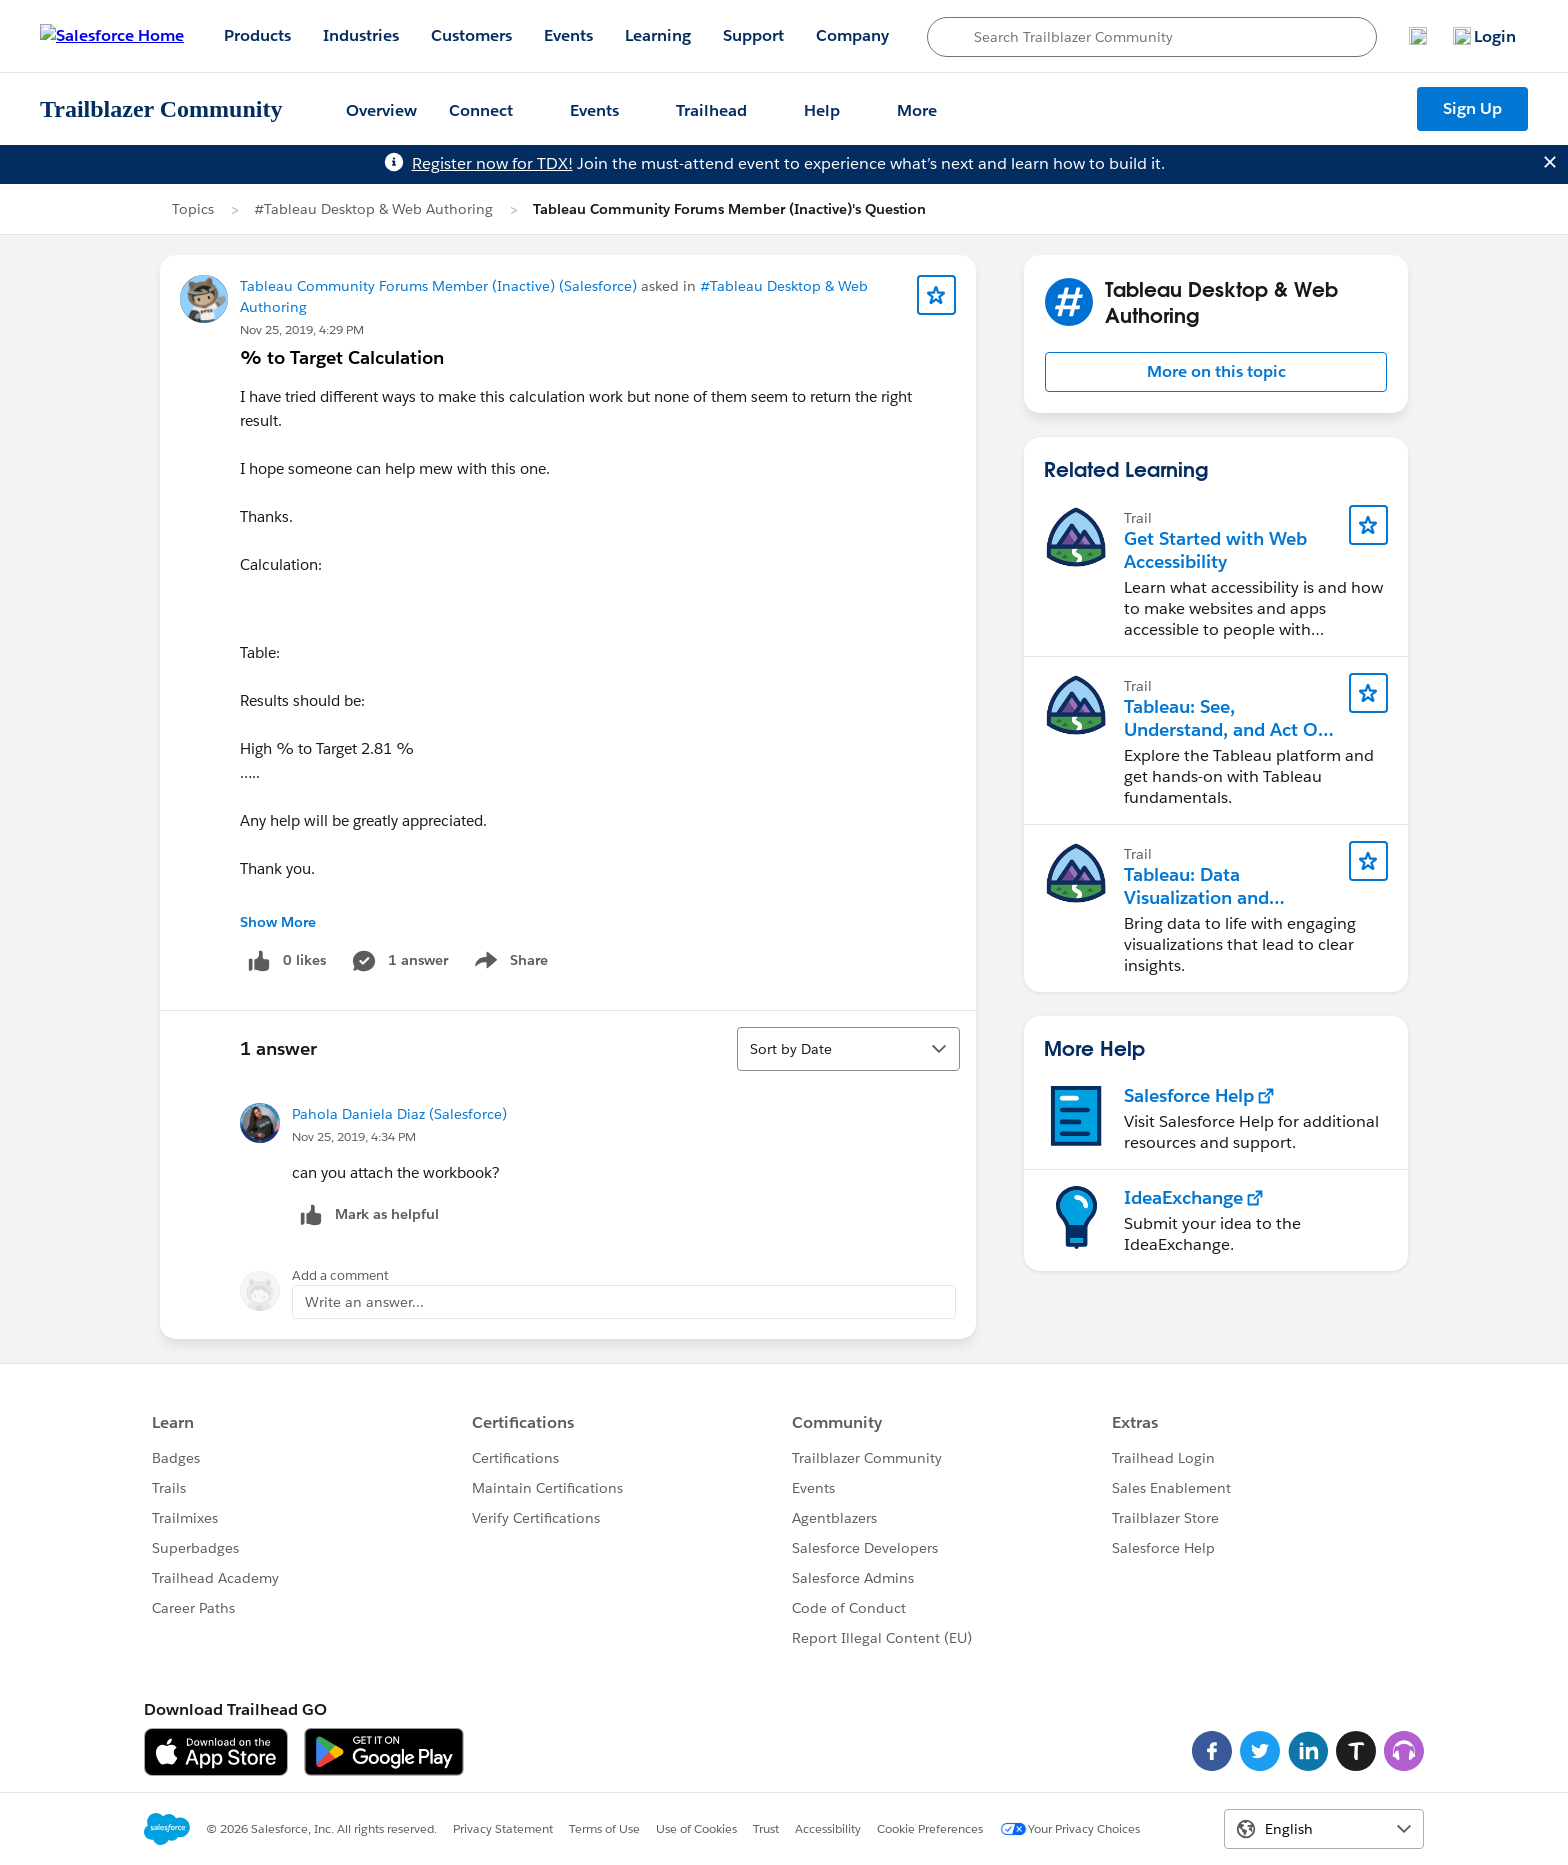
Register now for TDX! (492, 163)
